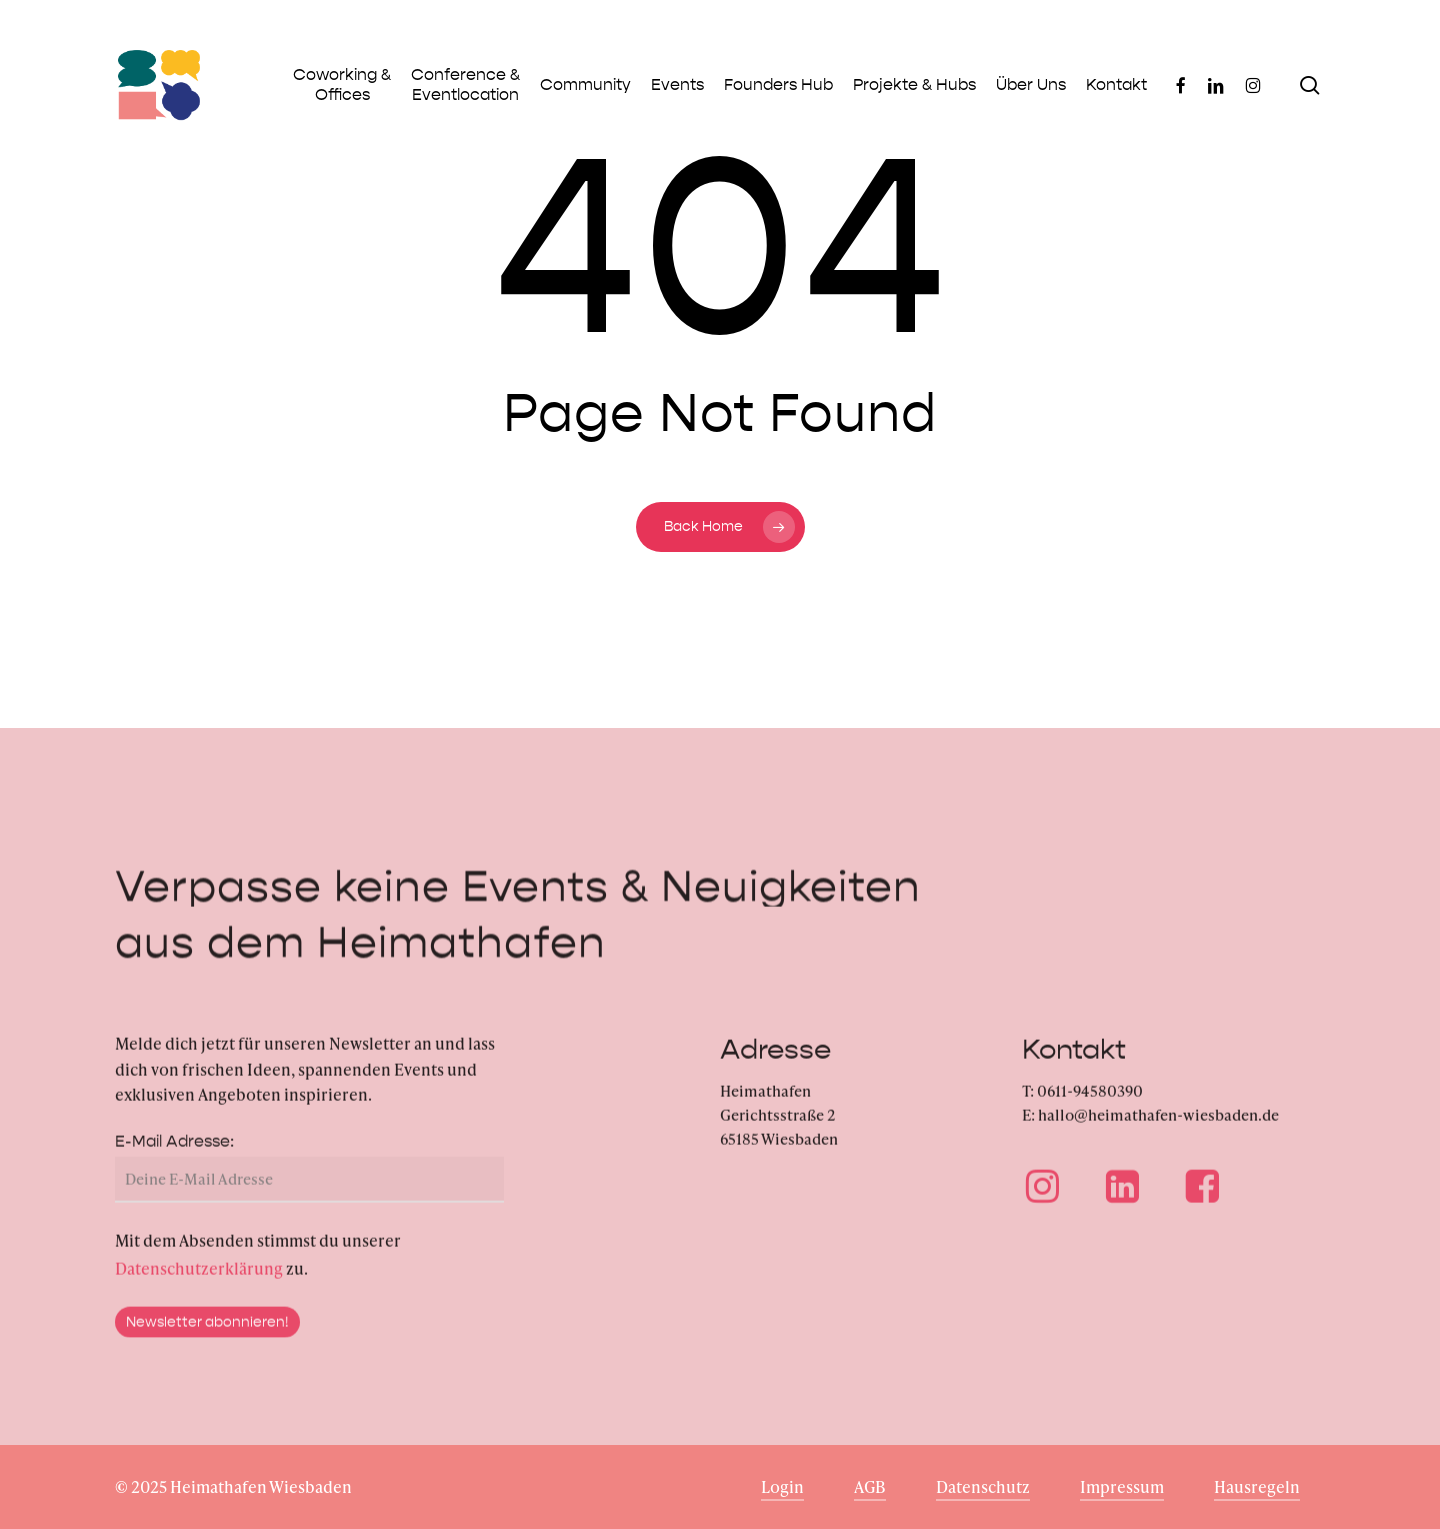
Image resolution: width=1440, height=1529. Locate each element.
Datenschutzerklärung (199, 1287)
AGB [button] (870, 1486)
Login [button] (782, 1486)
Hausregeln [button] (1257, 1486)
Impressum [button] (1122, 1486)
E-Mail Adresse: (174, 1160)
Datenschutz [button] (983, 1486)
